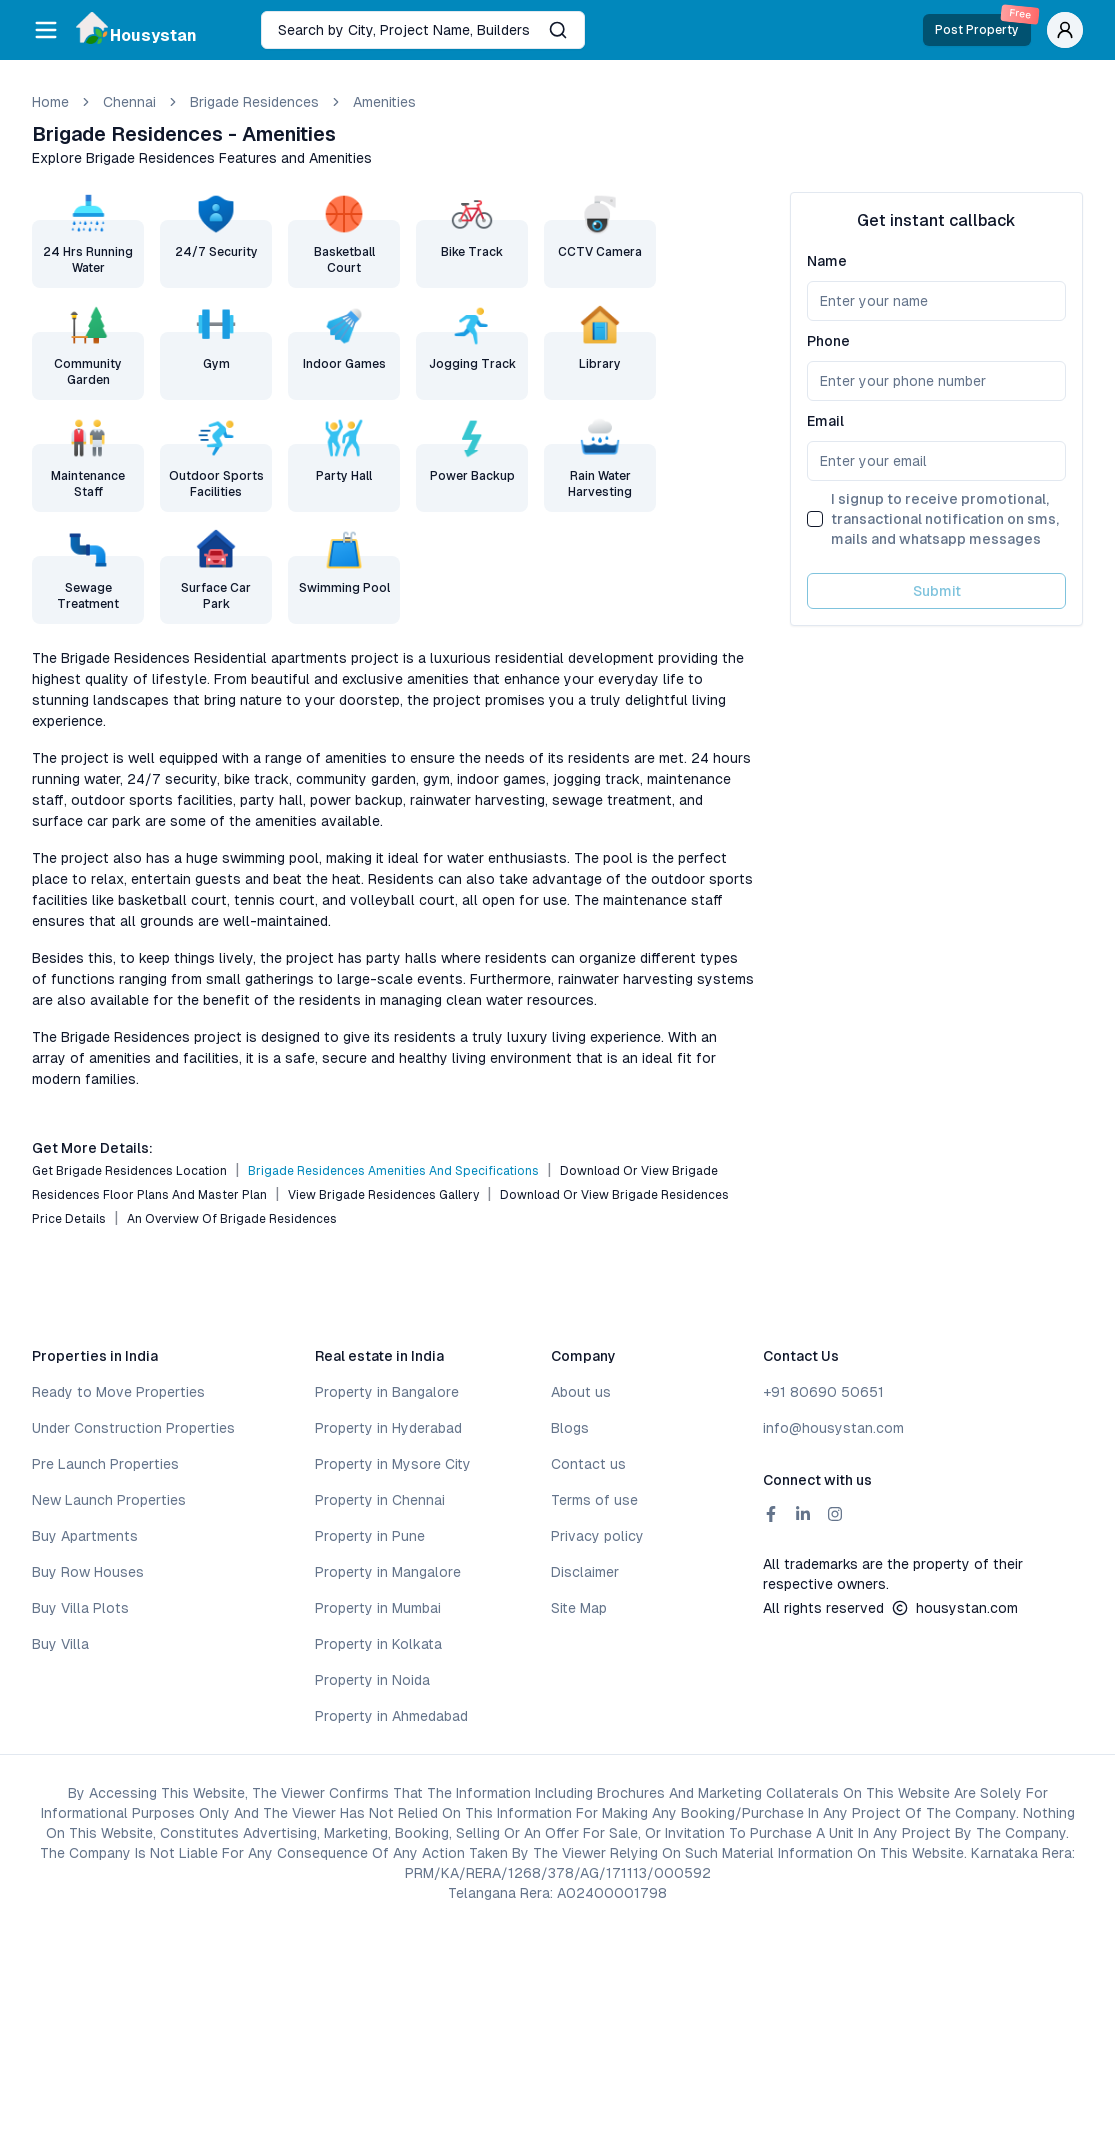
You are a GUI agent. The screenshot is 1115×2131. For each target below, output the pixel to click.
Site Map (579, 1608)
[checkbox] (815, 519)
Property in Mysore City (393, 1464)
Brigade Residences (254, 102)
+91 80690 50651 (823, 1392)
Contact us (588, 1464)
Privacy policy (597, 1536)
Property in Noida (372, 1680)
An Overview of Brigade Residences (232, 1219)
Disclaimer (585, 1572)
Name (827, 261)
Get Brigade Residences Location (129, 1171)
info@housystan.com (833, 1428)
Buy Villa (60, 1644)
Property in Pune (370, 1536)
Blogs (570, 1428)
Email (825, 421)
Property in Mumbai (378, 1608)
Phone (828, 341)
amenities (384, 102)
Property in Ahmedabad (391, 1716)
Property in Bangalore (387, 1392)
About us (581, 1392)
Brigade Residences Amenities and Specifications (393, 1171)
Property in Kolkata (378, 1644)
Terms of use (594, 1500)
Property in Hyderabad (388, 1428)
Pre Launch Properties (105, 1464)
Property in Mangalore (388, 1572)
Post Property (983, 25)
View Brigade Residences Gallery (383, 1195)
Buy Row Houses (88, 1572)
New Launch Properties (109, 1500)
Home (50, 102)
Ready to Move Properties (118, 1392)
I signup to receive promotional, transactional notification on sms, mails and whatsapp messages (945, 519)
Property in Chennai (380, 1500)
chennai (129, 102)
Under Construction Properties (133, 1428)
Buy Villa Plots (80, 1608)
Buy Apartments (85, 1536)
